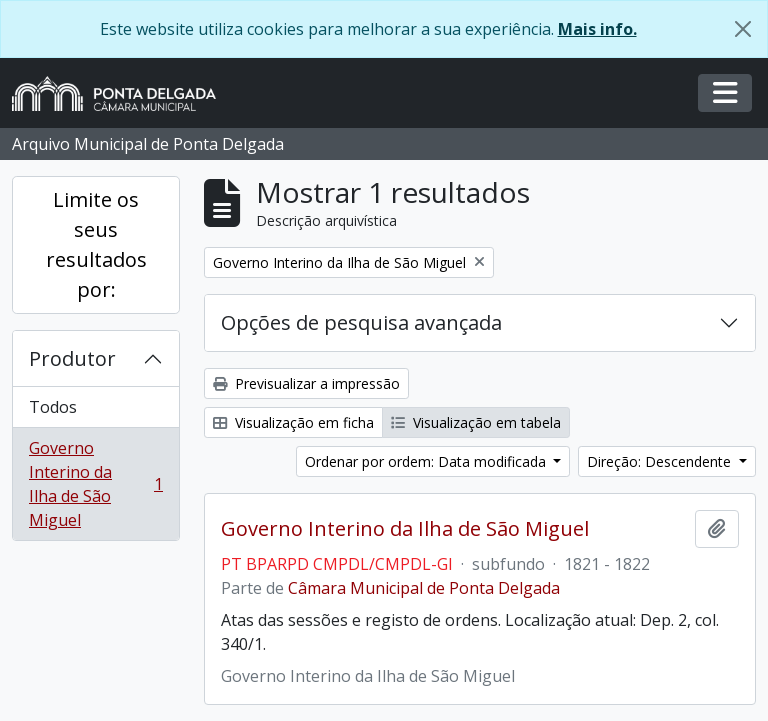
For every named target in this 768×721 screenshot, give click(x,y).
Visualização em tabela (476, 422)
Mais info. (597, 29)
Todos (53, 407)
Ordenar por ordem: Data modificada (427, 461)
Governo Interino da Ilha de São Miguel (95, 484)
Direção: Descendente (661, 461)
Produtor (72, 358)
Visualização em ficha (293, 422)
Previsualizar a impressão (306, 383)
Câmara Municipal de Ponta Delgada (424, 588)
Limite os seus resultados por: (96, 244)
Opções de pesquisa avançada (361, 322)
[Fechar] (743, 29)
